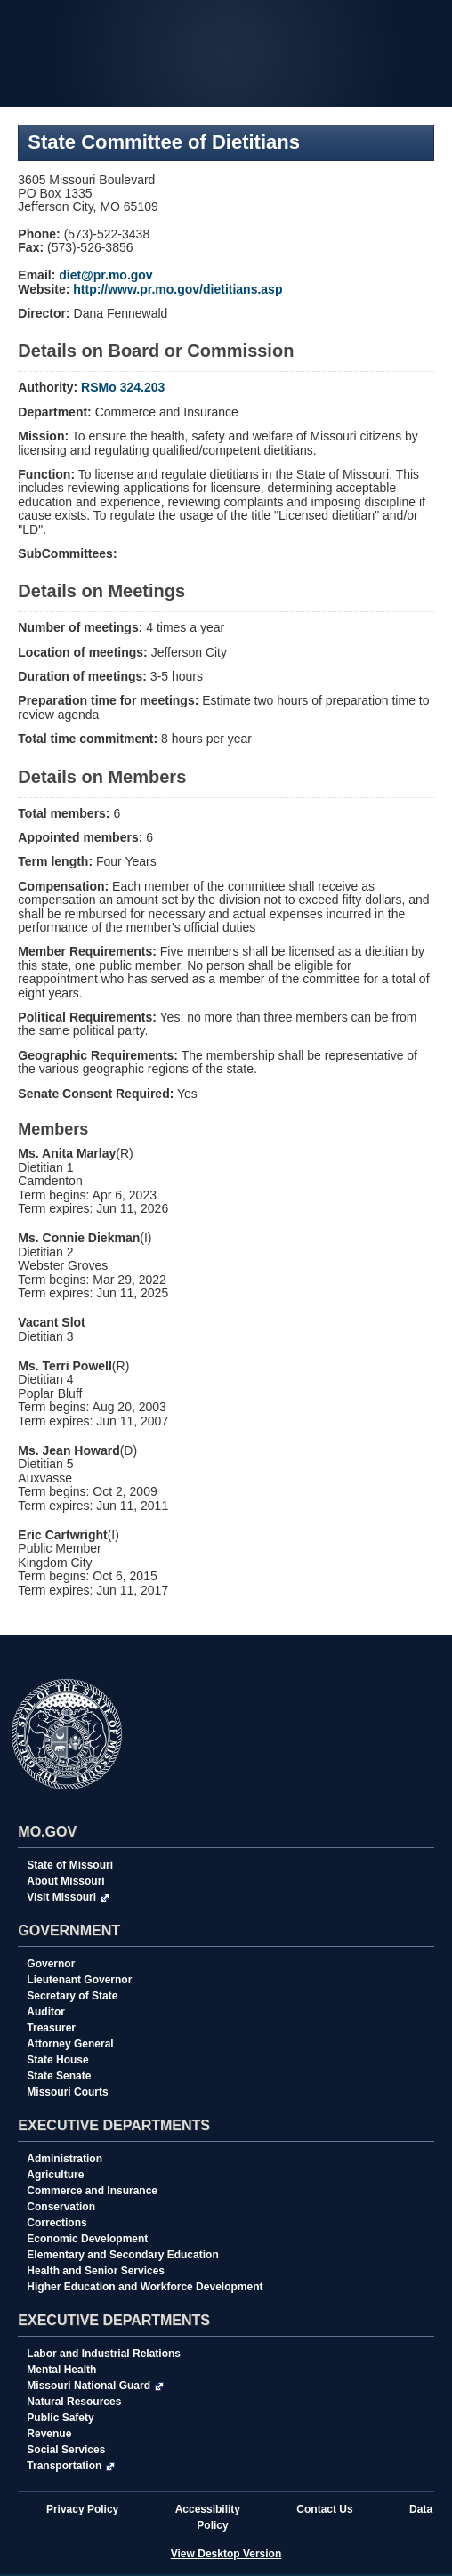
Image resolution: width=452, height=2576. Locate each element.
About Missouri (65, 1881)
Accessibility (207, 2509)
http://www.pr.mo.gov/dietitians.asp (177, 289)
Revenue (49, 2433)
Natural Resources (74, 2401)
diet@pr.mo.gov (105, 275)
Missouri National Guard (95, 2385)
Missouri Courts (67, 2092)
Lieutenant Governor (79, 1980)
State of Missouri (70, 1865)
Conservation (61, 2207)
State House (57, 2060)
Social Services (66, 2449)
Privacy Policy (82, 2509)
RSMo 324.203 (123, 387)
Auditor (46, 2012)
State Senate (59, 2076)
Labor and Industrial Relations (104, 2353)
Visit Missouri (68, 1897)
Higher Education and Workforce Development (144, 2287)
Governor (51, 1964)
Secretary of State (72, 1996)
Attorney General (70, 2044)
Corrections (56, 2223)
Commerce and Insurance (92, 2190)
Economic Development (87, 2239)
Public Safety (60, 2417)
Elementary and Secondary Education (122, 2255)
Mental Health (61, 2369)
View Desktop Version (226, 2554)
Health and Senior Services (96, 2271)
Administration (64, 2158)
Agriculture (55, 2174)
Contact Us (324, 2509)
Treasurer (51, 2028)
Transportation (71, 2465)
